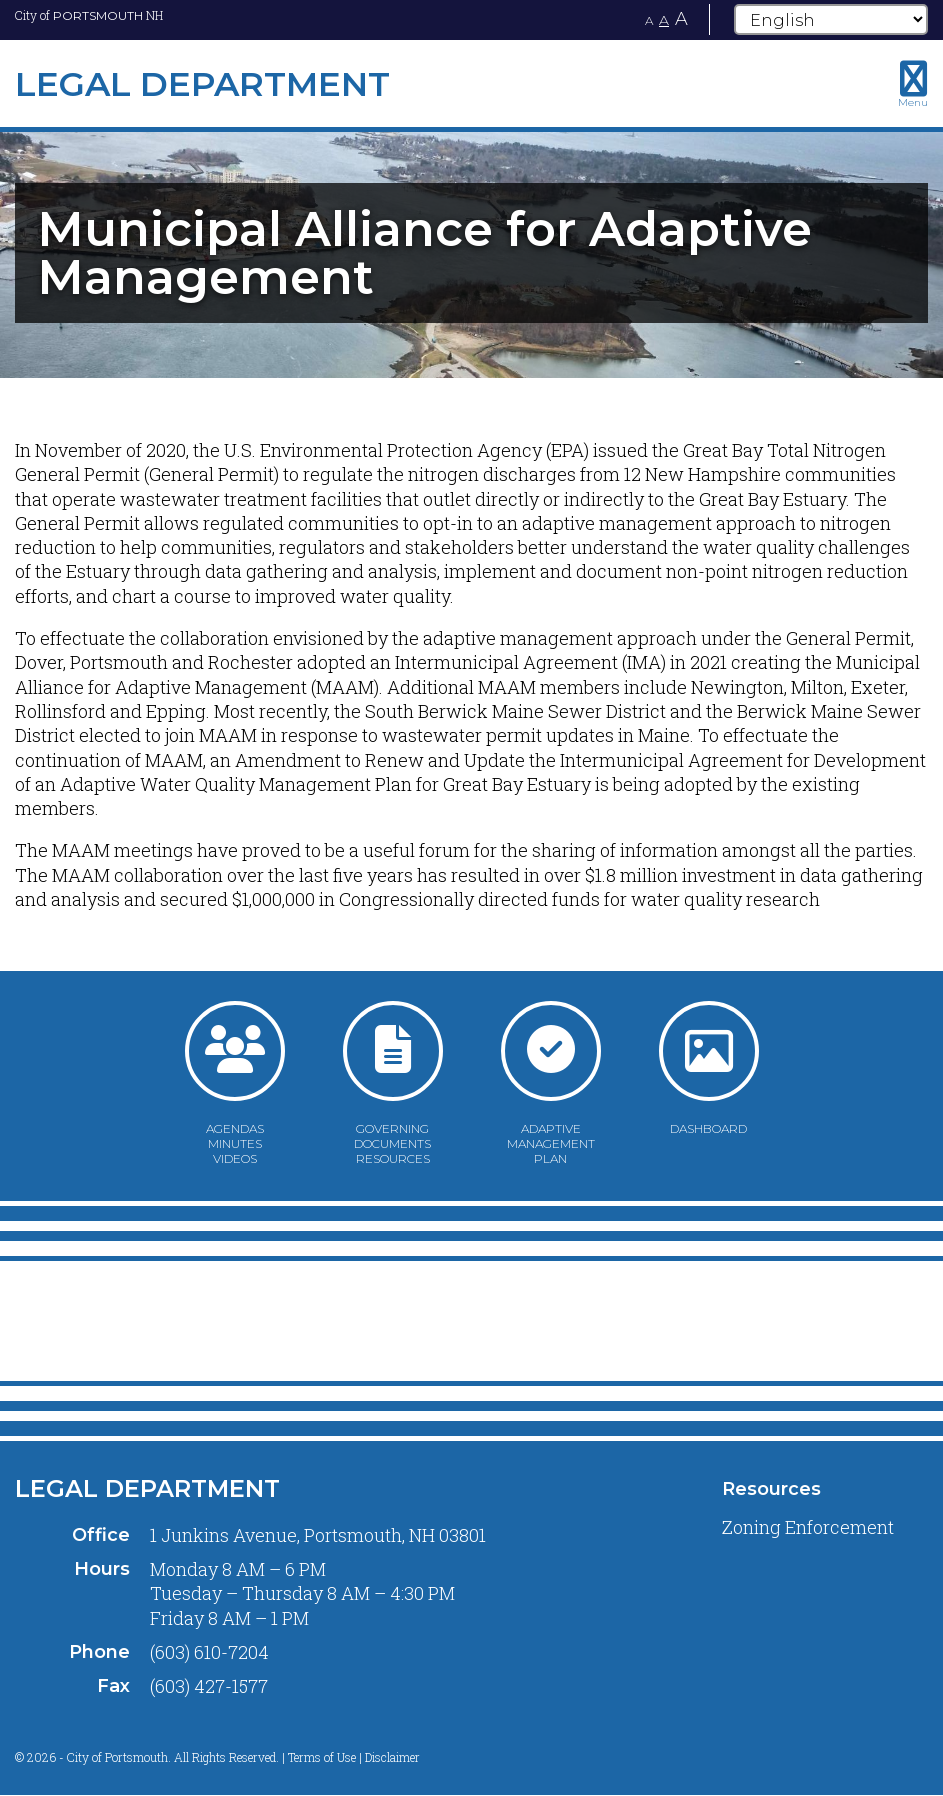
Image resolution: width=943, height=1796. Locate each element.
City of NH (89, 15)
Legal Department (147, 1488)
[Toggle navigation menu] (913, 84)
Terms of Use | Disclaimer (354, 1757)
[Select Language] (831, 19)
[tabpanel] (471, 253)
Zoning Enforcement (808, 1527)
